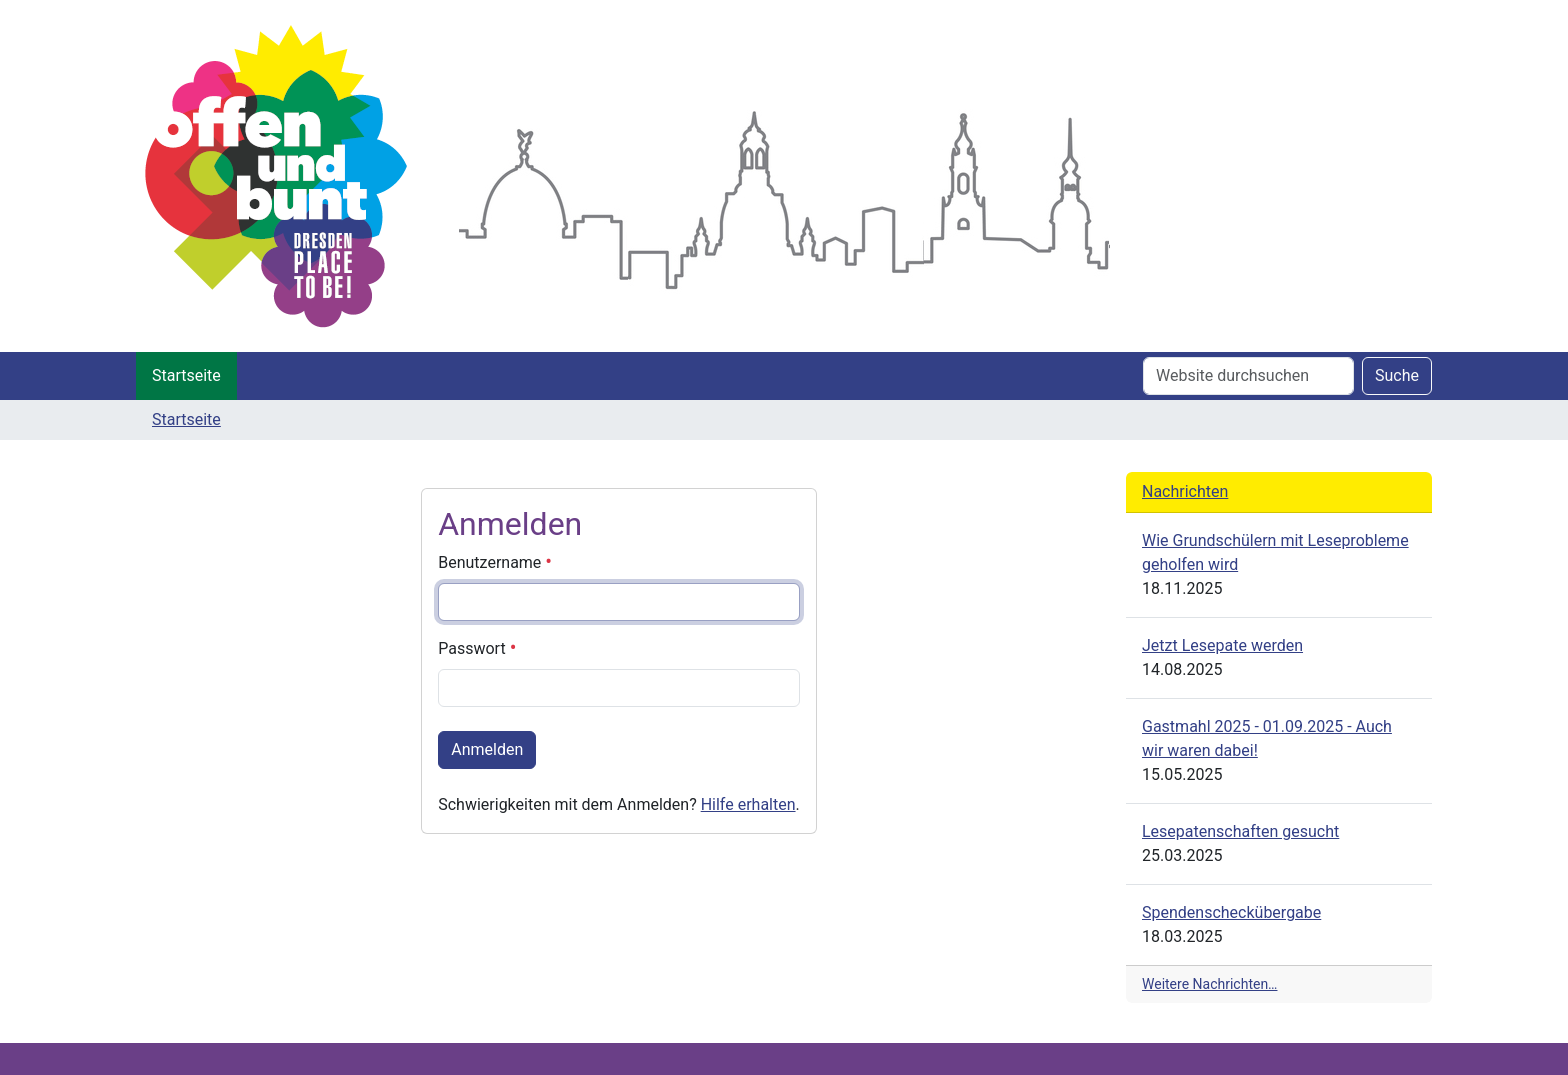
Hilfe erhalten (748, 804)
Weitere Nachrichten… (1209, 984)
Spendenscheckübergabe (1231, 912)
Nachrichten (1185, 491)
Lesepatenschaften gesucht (1240, 831)
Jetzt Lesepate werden (1222, 645)
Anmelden (487, 749)
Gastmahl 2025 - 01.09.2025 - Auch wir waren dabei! (1267, 738)
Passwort (477, 648)
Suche (1397, 375)
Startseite (186, 375)
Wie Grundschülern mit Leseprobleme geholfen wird (1275, 552)
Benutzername (495, 562)
